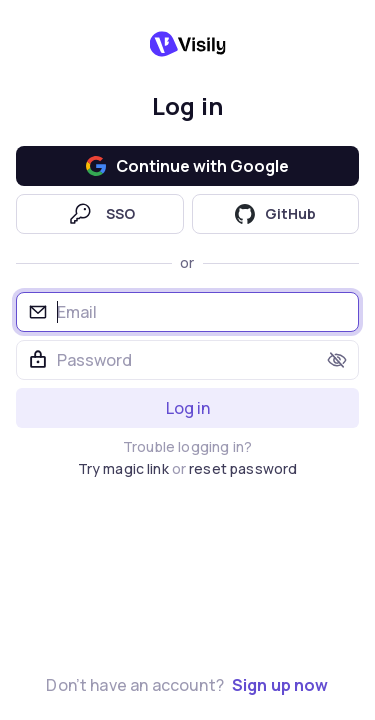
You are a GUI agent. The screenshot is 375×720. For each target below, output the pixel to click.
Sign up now (280, 685)
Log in (188, 408)
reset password (243, 468)
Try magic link (123, 468)
